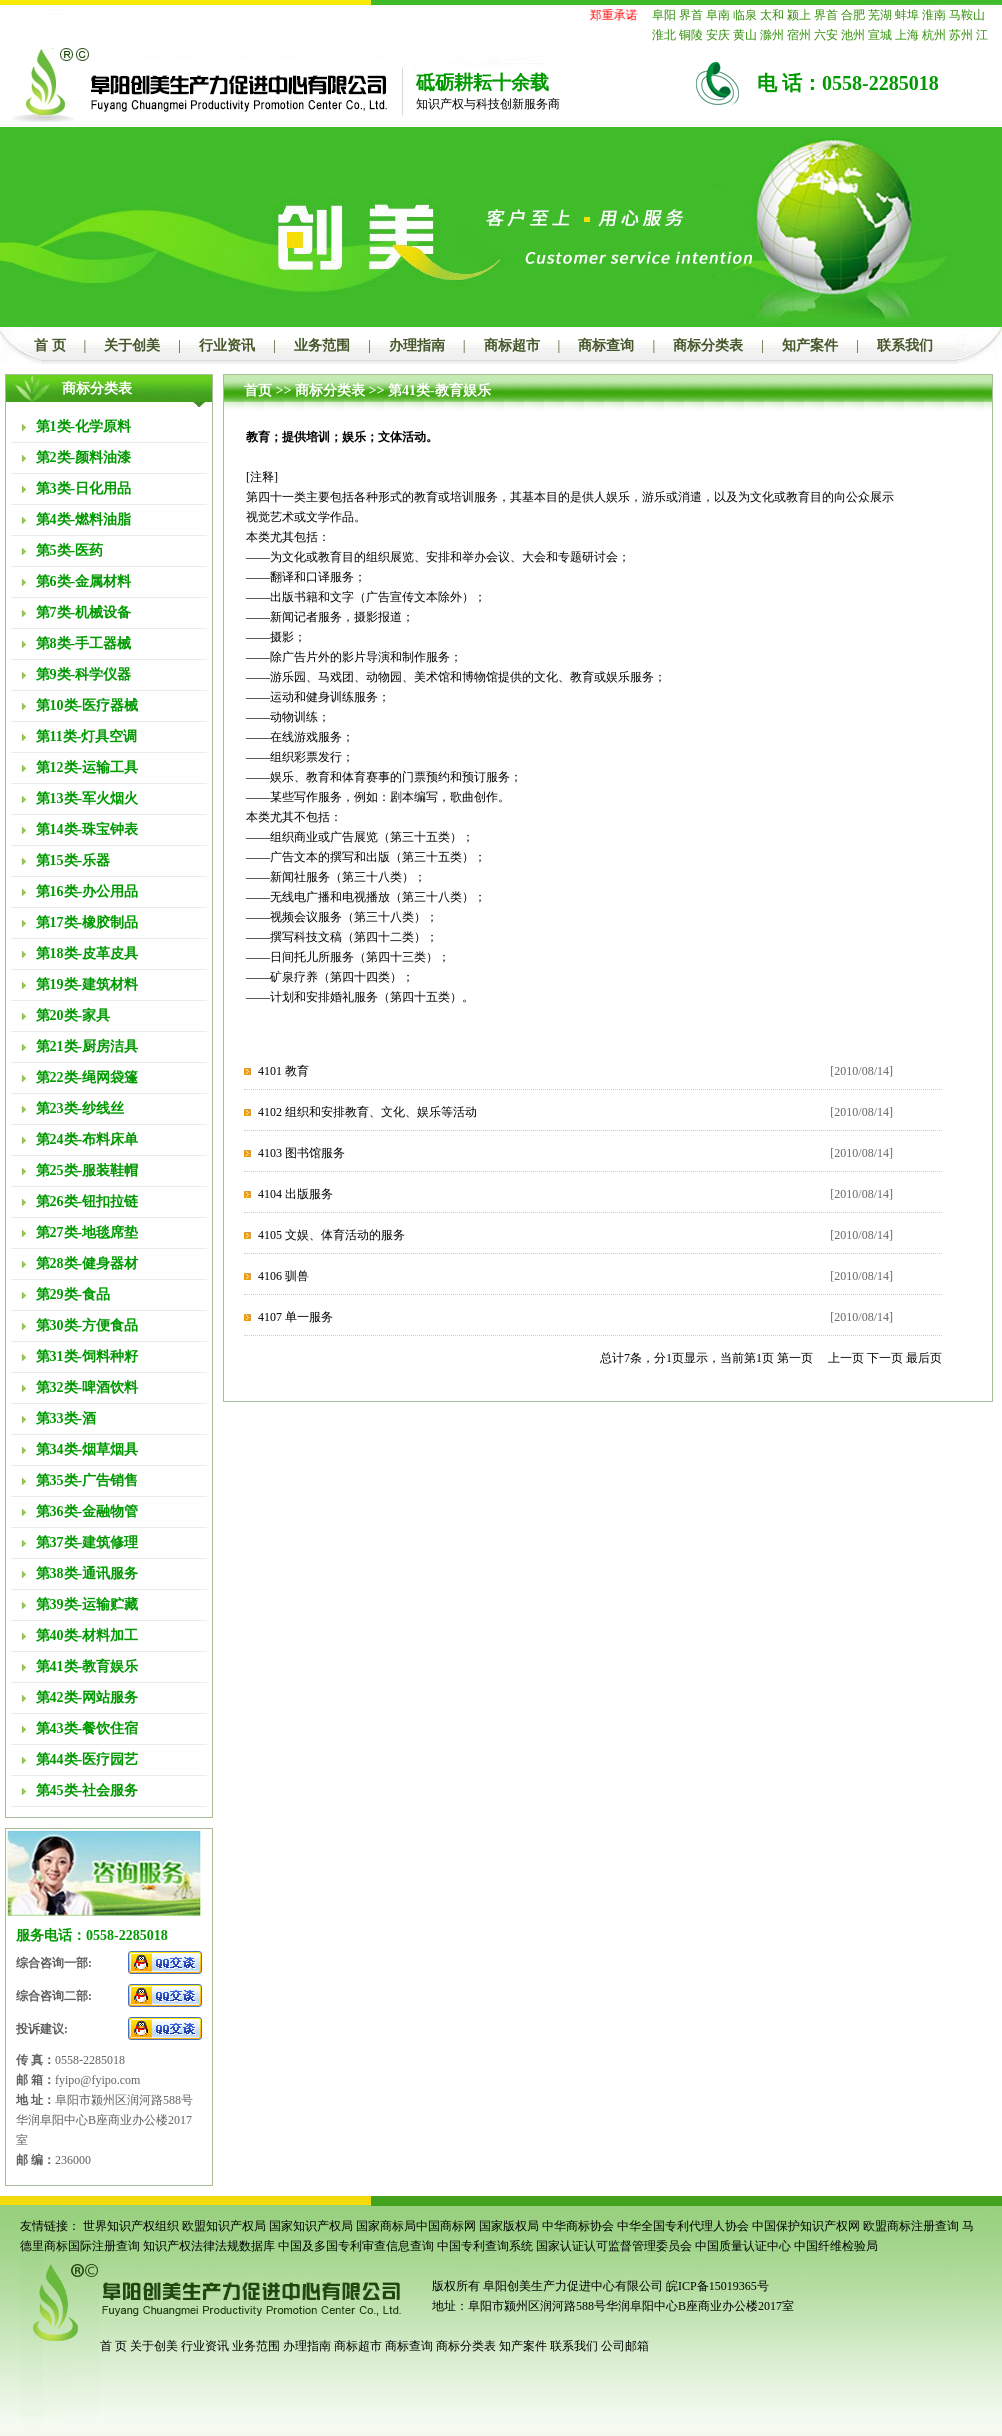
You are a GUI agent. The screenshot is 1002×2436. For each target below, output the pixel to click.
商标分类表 (708, 345)
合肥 (853, 15)
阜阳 (664, 15)
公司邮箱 (625, 2346)
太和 (772, 15)
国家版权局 (509, 2226)
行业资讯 (227, 345)
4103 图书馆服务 (301, 1153)
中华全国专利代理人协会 (683, 2226)
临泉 (745, 15)
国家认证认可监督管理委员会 (614, 2246)
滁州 (772, 35)
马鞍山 (967, 15)
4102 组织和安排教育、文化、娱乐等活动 (367, 1112)
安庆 (718, 35)
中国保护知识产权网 (806, 2226)
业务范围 (322, 345)
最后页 (924, 1358)
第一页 (795, 1358)
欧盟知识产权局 (224, 2226)
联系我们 (905, 345)
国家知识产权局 (311, 2226)
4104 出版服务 (295, 1194)
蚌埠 (907, 15)
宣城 (880, 35)
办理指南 (417, 345)
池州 (853, 35)
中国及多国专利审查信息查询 (356, 2246)
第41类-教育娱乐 (439, 390)
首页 (258, 390)
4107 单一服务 (295, 1317)
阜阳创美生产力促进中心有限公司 (571, 2286)
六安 (826, 35)
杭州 (934, 35)
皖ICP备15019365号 (717, 2286)
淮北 (664, 35)
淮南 (934, 15)
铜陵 (691, 35)
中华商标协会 (578, 2226)
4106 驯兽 (283, 1276)
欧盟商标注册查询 (911, 2226)
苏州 (961, 35)
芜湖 (880, 15)
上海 (907, 35)
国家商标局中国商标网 (416, 2226)
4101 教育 (283, 1071)
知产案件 (810, 345)
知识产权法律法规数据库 (209, 2246)
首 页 (50, 345)
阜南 (718, 15)
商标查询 (606, 345)
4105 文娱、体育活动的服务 (331, 1235)
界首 (691, 15)
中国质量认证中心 (743, 2246)
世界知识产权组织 (131, 2226)
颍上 (799, 15)
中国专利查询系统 (485, 2246)
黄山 (745, 35)
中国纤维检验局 (836, 2246)
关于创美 (132, 345)
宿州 (799, 35)
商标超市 (512, 345)
